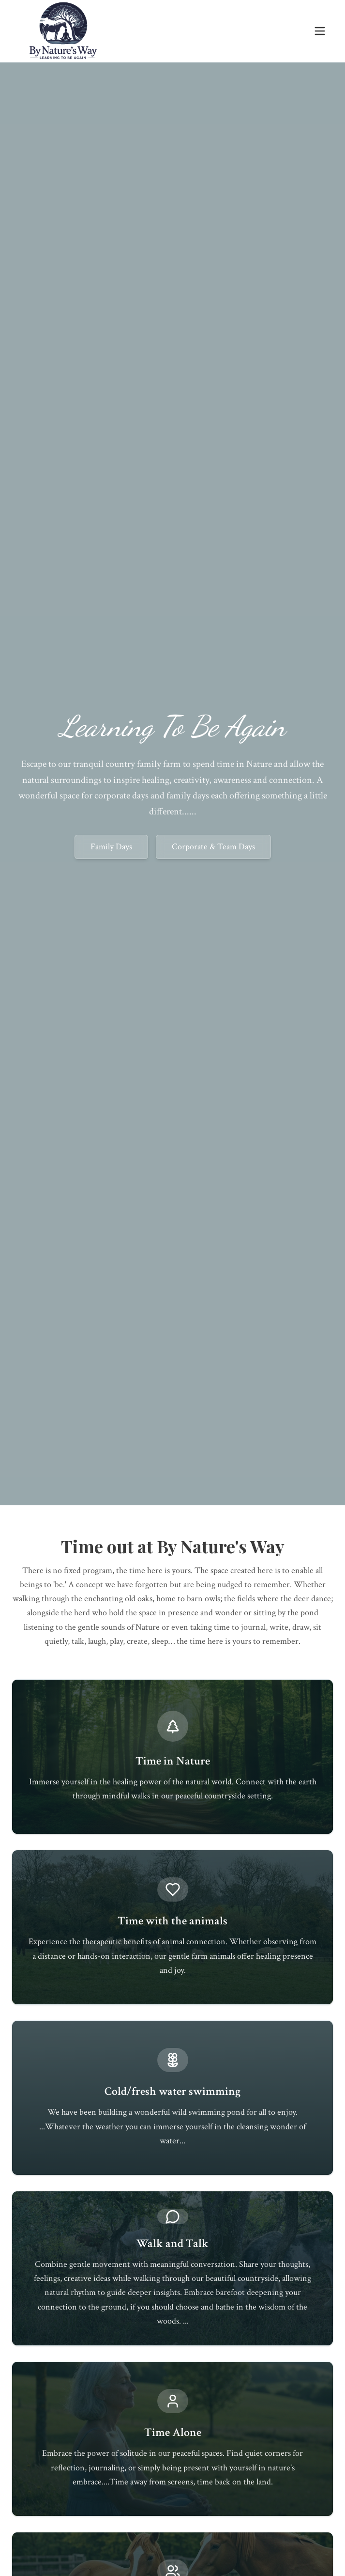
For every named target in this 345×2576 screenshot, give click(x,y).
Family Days (111, 846)
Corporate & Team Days (213, 846)
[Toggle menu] (319, 31)
